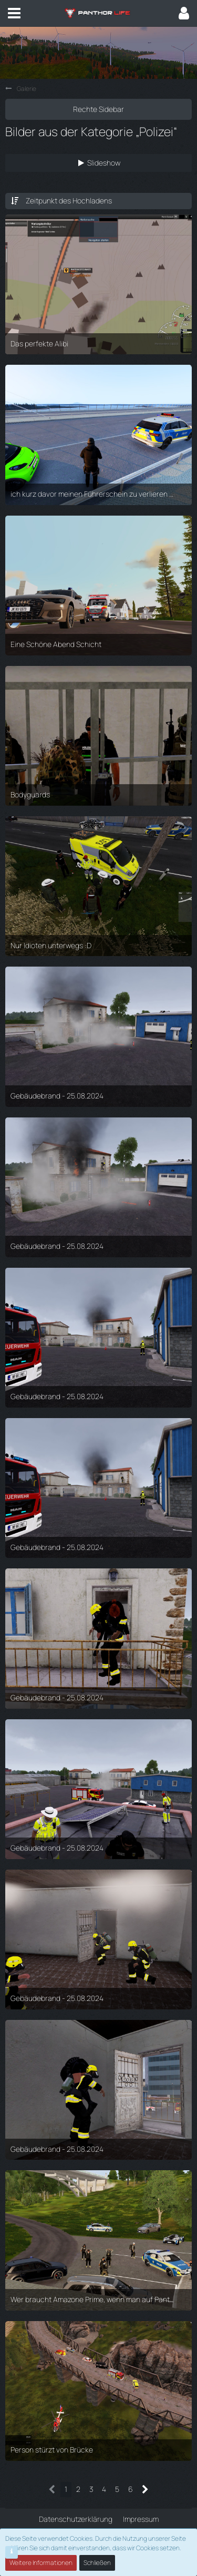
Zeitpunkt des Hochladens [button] (69, 201)
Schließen (97, 2562)
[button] (14, 13)
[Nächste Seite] (145, 2489)
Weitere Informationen (40, 2562)
